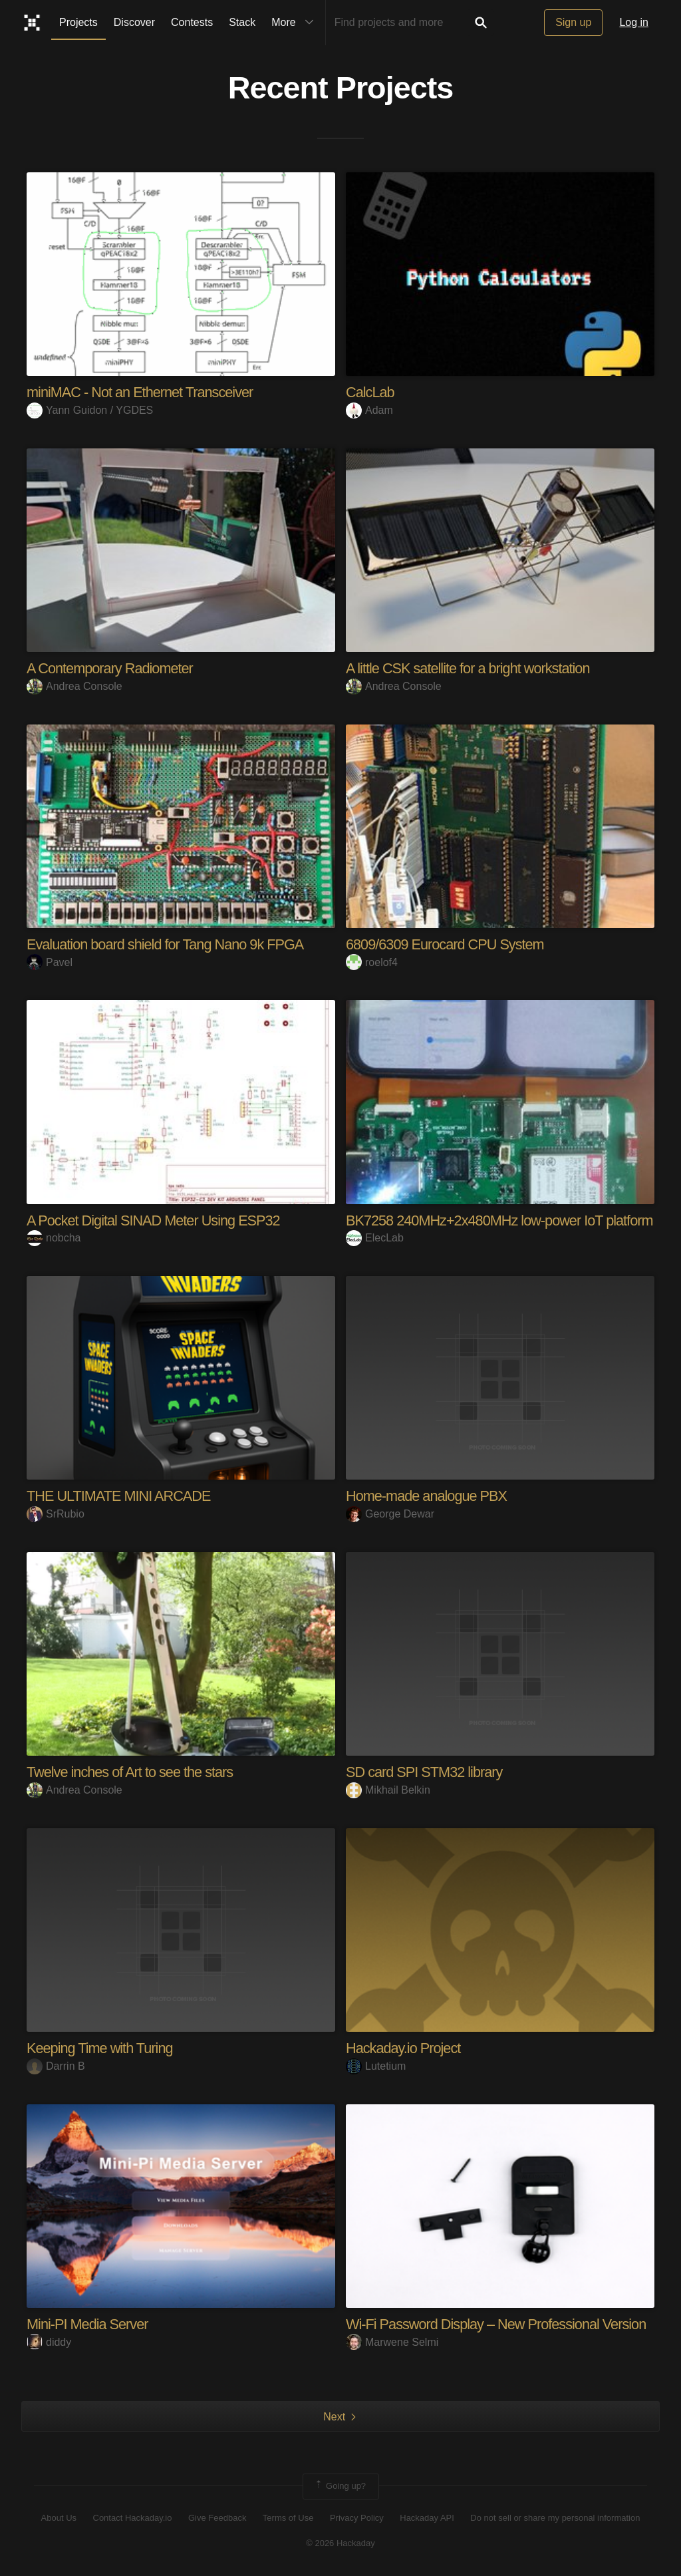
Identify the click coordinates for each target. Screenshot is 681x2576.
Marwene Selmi (392, 2342)
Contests (192, 22)
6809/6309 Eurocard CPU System (446, 944)
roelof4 (372, 962)
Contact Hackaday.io (132, 2518)
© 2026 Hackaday (340, 2543)
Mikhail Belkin (388, 1790)
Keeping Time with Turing (101, 2048)
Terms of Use (288, 2518)
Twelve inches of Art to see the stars (131, 1772)
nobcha (54, 1237)
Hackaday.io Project (404, 2048)
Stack (242, 22)
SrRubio (55, 1514)
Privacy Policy (357, 2518)
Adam (369, 410)
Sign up (573, 22)
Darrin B (56, 2066)
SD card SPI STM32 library (425, 1772)
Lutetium (376, 2066)
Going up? (339, 2486)
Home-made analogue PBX (427, 1496)
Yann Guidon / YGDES (90, 410)
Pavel (49, 962)
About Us (58, 2518)
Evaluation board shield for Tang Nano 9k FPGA (167, 944)
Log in (633, 22)
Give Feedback (217, 2518)
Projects (78, 22)
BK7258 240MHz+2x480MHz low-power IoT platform (502, 1220)
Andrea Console (74, 686)
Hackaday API (427, 2518)
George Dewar (390, 1514)
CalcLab (370, 392)
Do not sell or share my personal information (555, 2518)
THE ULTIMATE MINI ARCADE (120, 1496)
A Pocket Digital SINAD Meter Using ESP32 (155, 1220)
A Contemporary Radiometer (111, 668)
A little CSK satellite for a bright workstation (469, 668)
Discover (134, 22)
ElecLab (375, 1237)
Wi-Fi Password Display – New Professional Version (498, 2324)
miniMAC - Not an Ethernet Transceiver (142, 392)
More (295, 23)
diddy (49, 2342)
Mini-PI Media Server (88, 2324)
